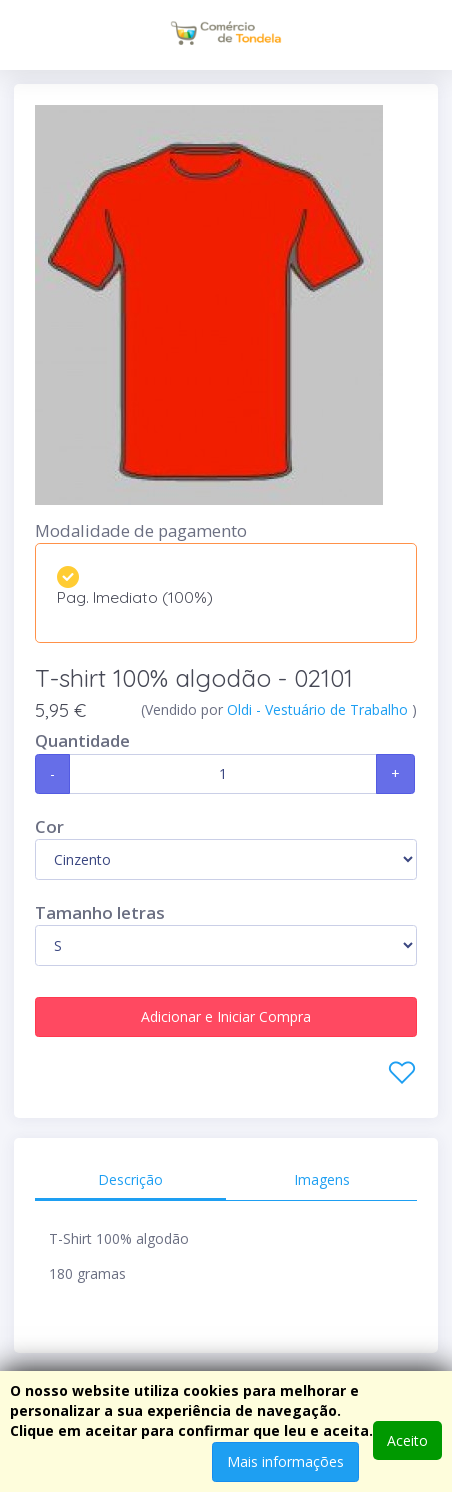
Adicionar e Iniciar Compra (226, 1016)
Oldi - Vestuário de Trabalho (319, 709)
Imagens (322, 1179)
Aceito (407, 1440)
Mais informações (285, 1461)
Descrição (130, 1179)
